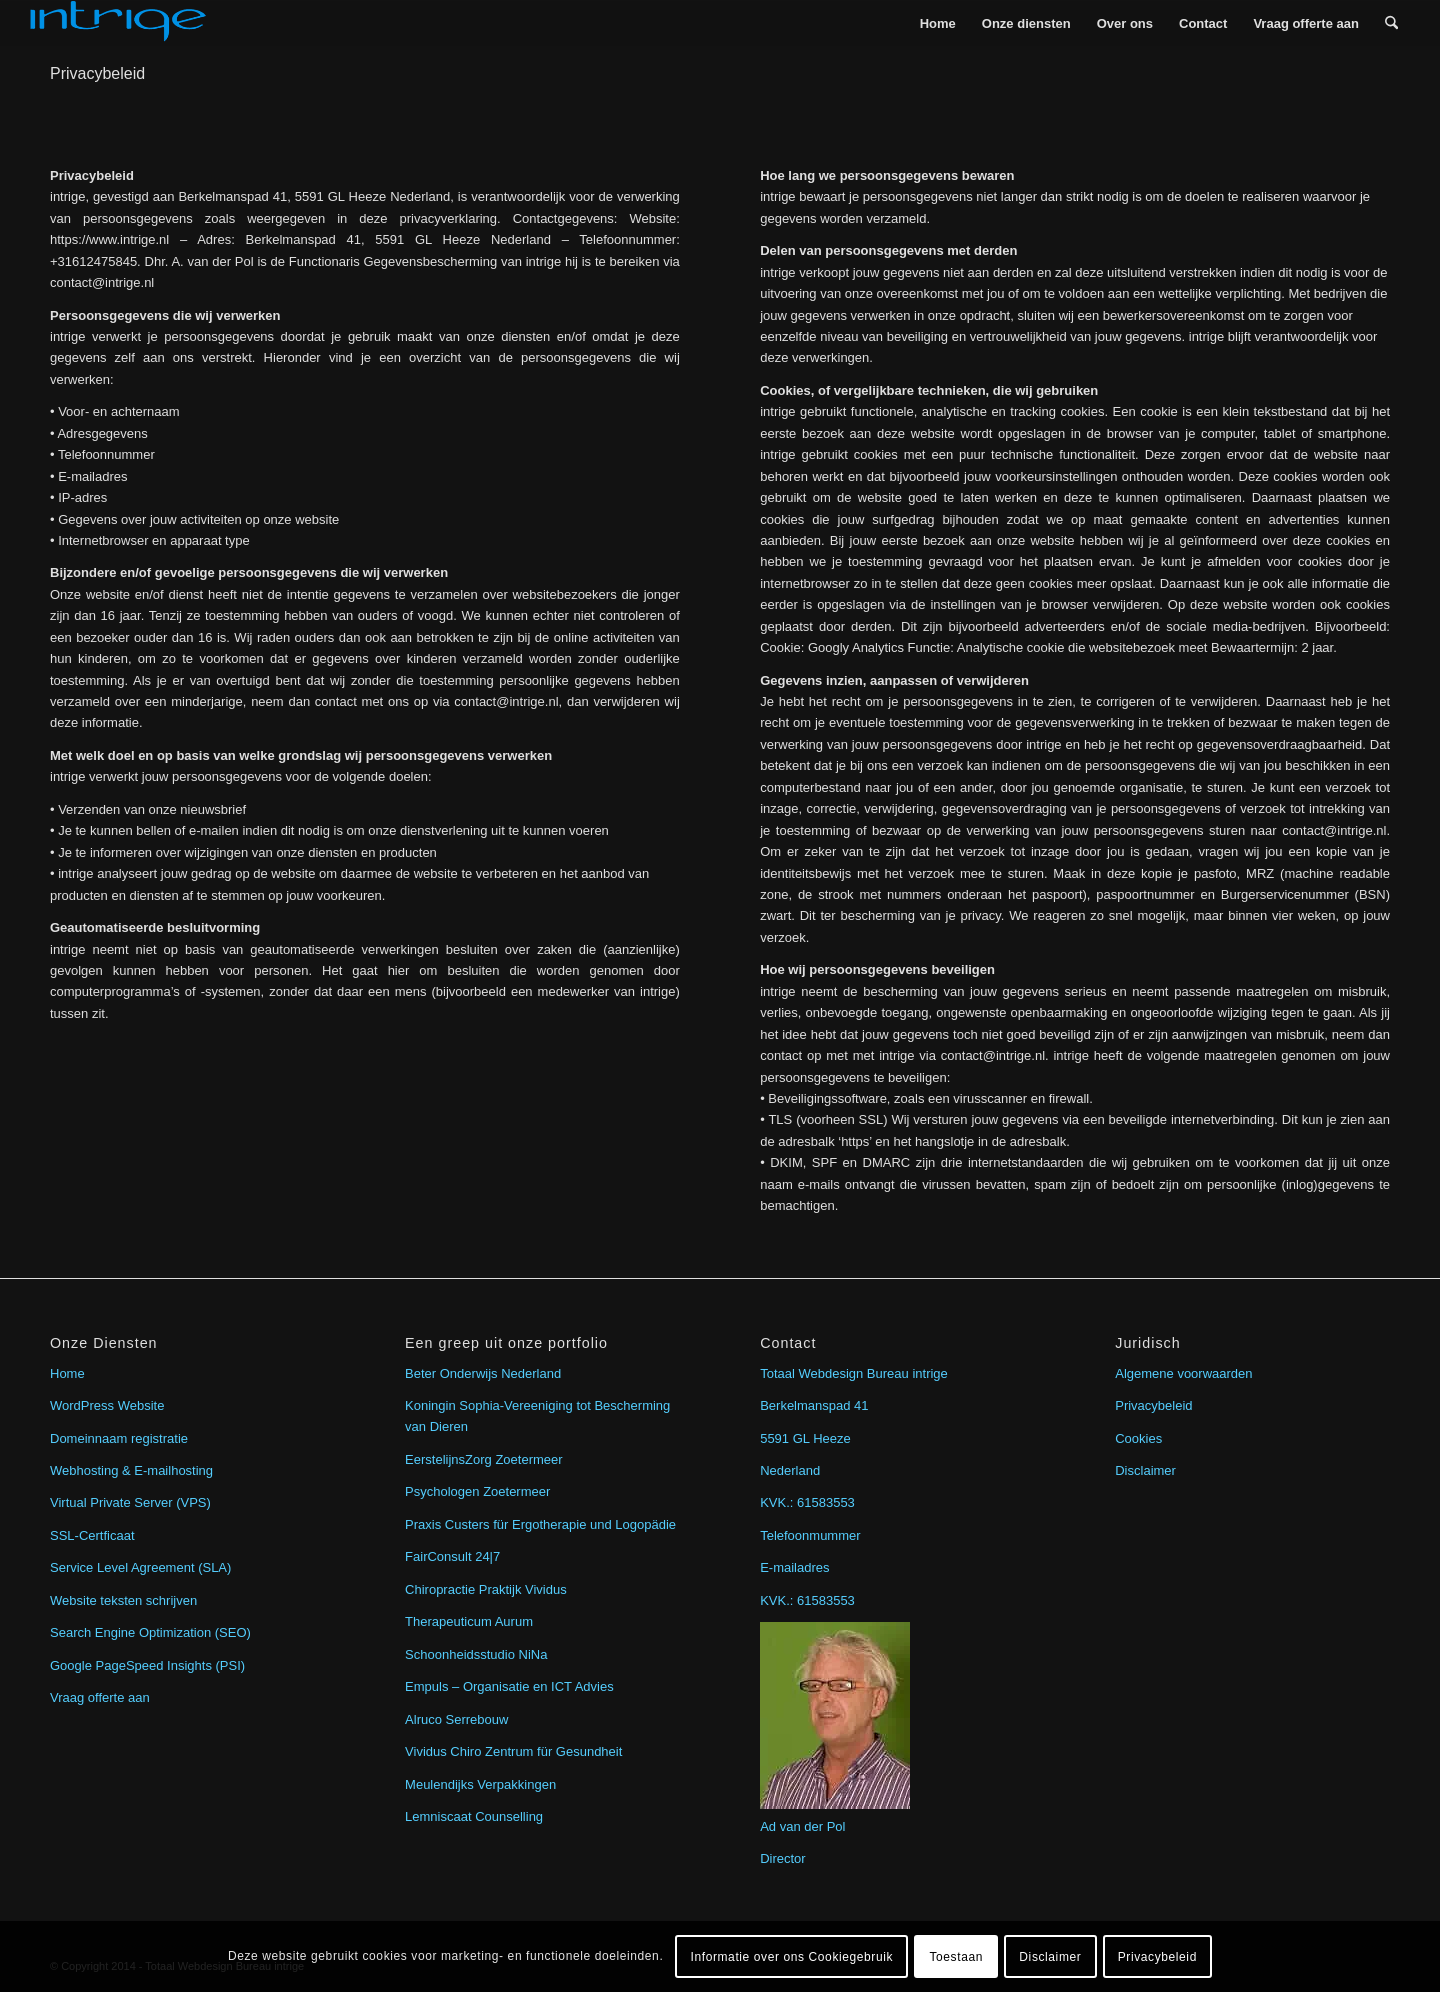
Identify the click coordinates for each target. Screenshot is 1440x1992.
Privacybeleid (97, 73)
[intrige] (118, 23)
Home (67, 1373)
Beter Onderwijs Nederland (483, 1373)
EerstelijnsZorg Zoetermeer (484, 1459)
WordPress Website (107, 1405)
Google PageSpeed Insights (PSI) (147, 1665)
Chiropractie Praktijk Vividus (486, 1589)
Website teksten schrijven (123, 1600)
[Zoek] (1391, 23)
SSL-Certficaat (92, 1535)
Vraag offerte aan (100, 1697)
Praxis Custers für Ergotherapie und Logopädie (540, 1524)
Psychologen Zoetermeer (477, 1491)
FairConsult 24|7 (452, 1556)
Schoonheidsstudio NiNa (476, 1654)
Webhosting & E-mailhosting (131, 1470)
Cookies (1138, 1438)
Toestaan (956, 1957)
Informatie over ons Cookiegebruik (792, 1957)
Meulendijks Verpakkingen (480, 1784)
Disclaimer (1145, 1470)
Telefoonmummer (810, 1535)
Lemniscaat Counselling (474, 1816)
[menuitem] (938, 23)
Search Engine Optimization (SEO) (150, 1632)
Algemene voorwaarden (1183, 1373)
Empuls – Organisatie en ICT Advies (509, 1686)
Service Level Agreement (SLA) (140, 1567)
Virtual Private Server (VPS (128, 1502)
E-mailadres (794, 1567)
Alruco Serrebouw (456, 1719)
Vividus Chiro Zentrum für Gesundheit (513, 1751)
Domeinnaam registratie (119, 1438)
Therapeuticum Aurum (469, 1621)
